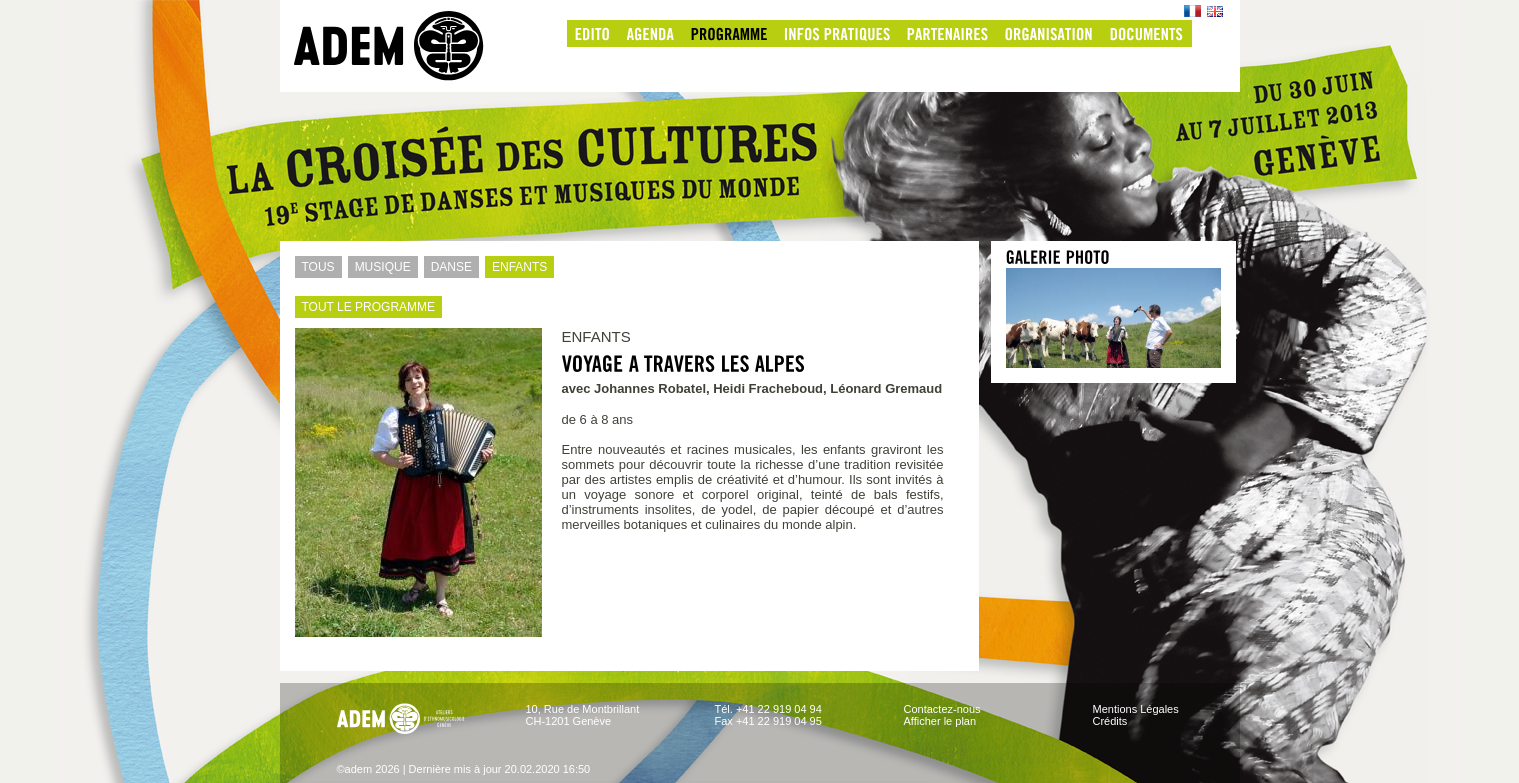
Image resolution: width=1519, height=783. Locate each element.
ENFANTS (516, 267)
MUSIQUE (379, 267)
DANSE (448, 267)
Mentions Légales (1136, 709)
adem (409, 46)
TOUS (315, 267)
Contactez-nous (942, 709)
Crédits (1110, 721)
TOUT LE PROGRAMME (365, 307)
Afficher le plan (940, 721)
